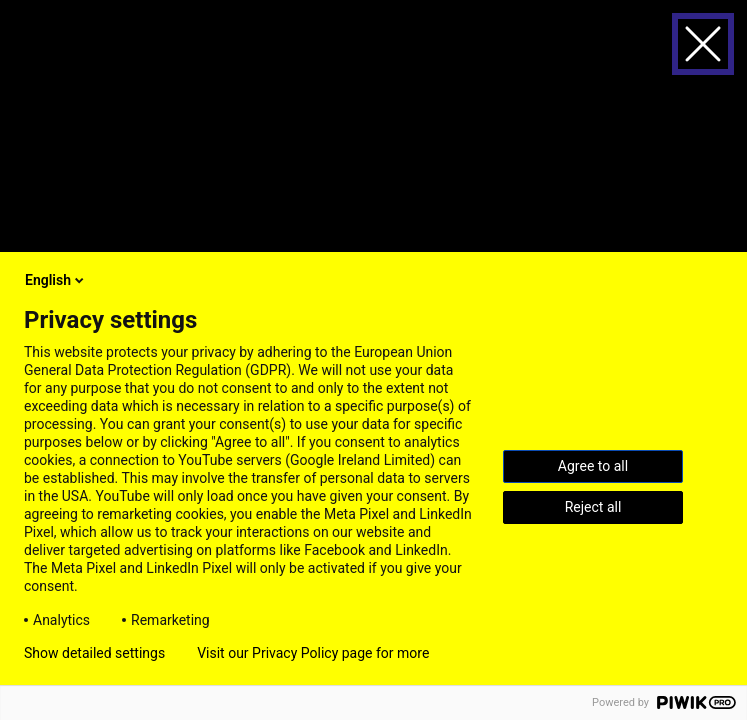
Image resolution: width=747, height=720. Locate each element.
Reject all (593, 507)
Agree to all (593, 466)
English (56, 280)
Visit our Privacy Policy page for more (313, 653)
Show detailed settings (94, 653)
